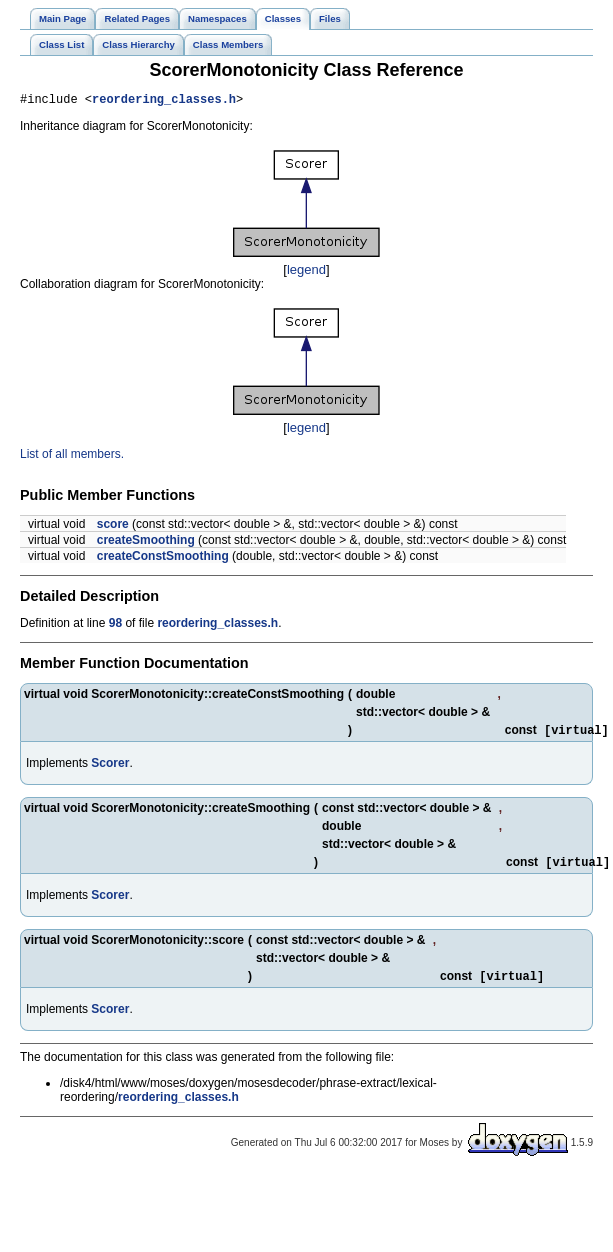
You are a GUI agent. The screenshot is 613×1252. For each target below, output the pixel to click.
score (113, 527)
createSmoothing (146, 543)
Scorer (110, 768)
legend (306, 272)
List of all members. (72, 457)
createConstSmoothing (163, 559)
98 (115, 626)
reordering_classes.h (164, 101)
